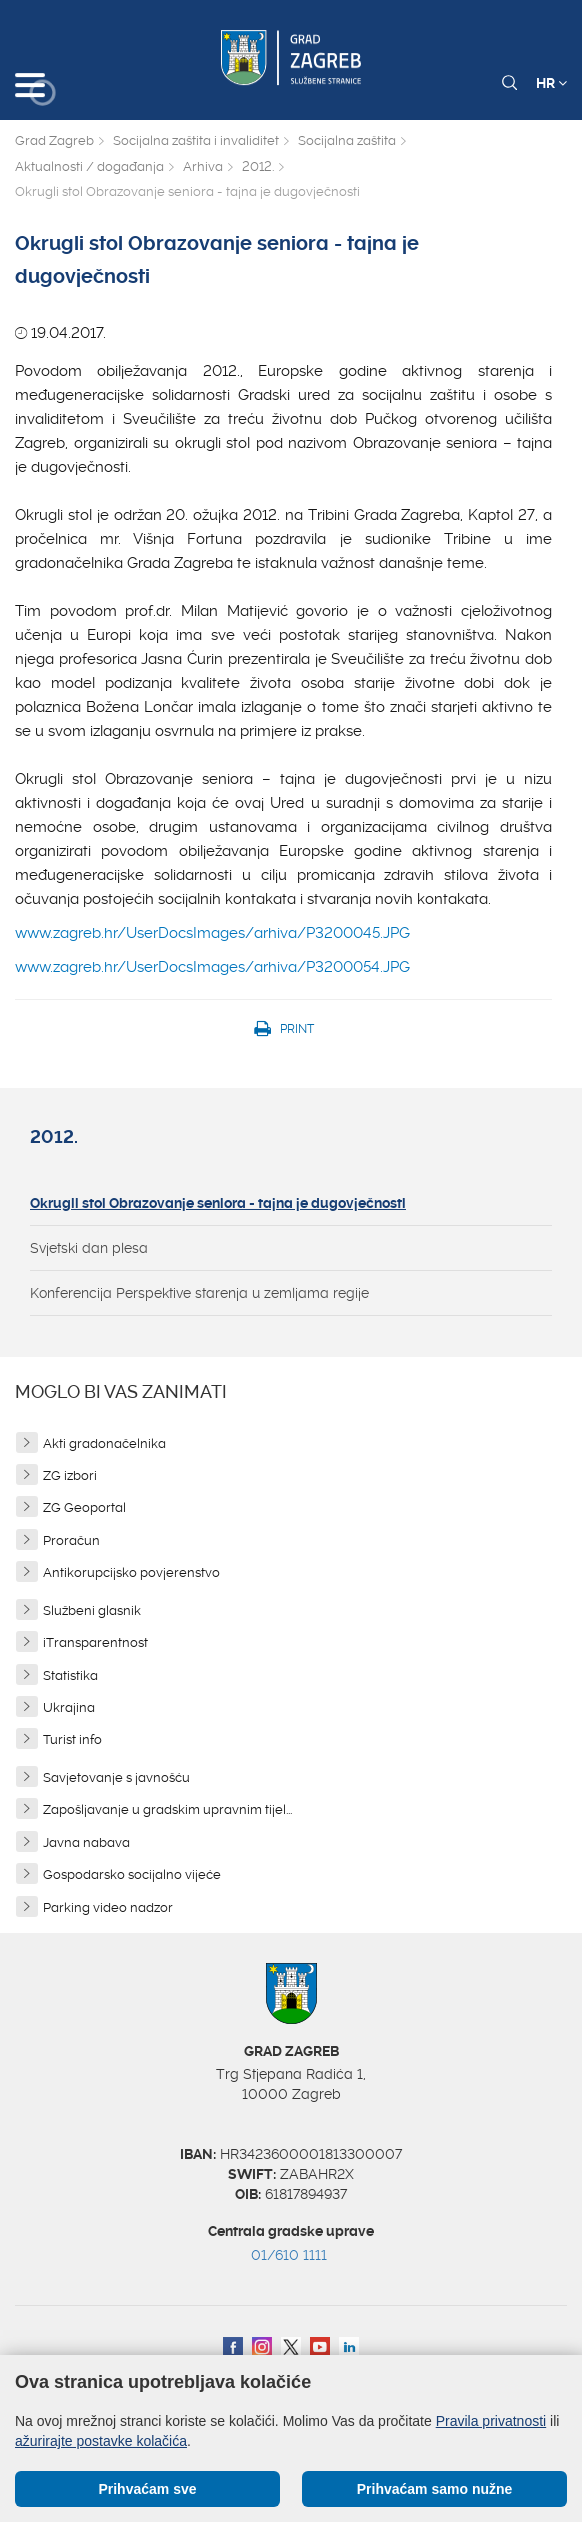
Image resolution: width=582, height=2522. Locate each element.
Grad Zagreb (54, 140)
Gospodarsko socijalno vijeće (132, 1874)
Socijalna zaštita (347, 140)
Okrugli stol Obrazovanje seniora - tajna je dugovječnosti (218, 1203)
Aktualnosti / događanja (89, 166)
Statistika (70, 1675)
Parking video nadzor (108, 1907)
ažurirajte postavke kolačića (101, 2441)
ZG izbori (70, 1475)
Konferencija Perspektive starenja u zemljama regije (199, 1293)
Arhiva (203, 166)
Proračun (71, 1540)
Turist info (72, 1739)
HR (551, 83)
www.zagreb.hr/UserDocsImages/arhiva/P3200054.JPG (212, 967)
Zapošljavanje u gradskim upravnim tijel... (167, 1809)
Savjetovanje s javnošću (116, 1777)
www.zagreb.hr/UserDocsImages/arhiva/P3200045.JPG (212, 933)
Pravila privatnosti (491, 2421)
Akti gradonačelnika (104, 1443)
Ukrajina (69, 1707)
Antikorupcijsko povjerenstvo (131, 1572)
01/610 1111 (289, 2255)
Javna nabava (86, 1842)
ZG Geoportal (84, 1507)
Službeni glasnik (92, 1610)
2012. (258, 166)
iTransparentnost (95, 1642)
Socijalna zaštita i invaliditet (196, 140)
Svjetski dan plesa (89, 1248)
